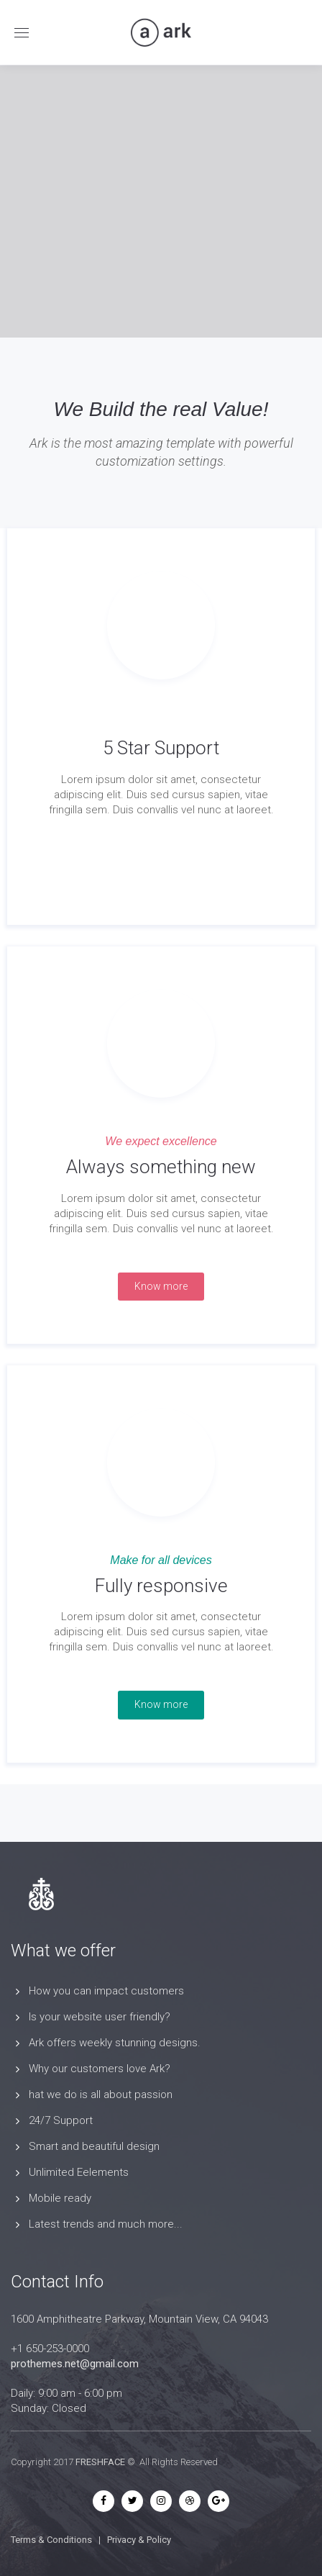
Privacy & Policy (139, 2539)
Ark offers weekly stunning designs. (115, 2042)
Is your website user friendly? (99, 2016)
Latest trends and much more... (106, 2224)
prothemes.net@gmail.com (75, 2363)
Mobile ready (60, 2198)
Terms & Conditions (51, 2539)
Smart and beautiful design (94, 2146)
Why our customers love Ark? (99, 2068)
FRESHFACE (100, 2462)
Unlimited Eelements (79, 2172)
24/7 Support (61, 2120)
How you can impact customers (106, 1990)
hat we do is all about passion (100, 2094)
